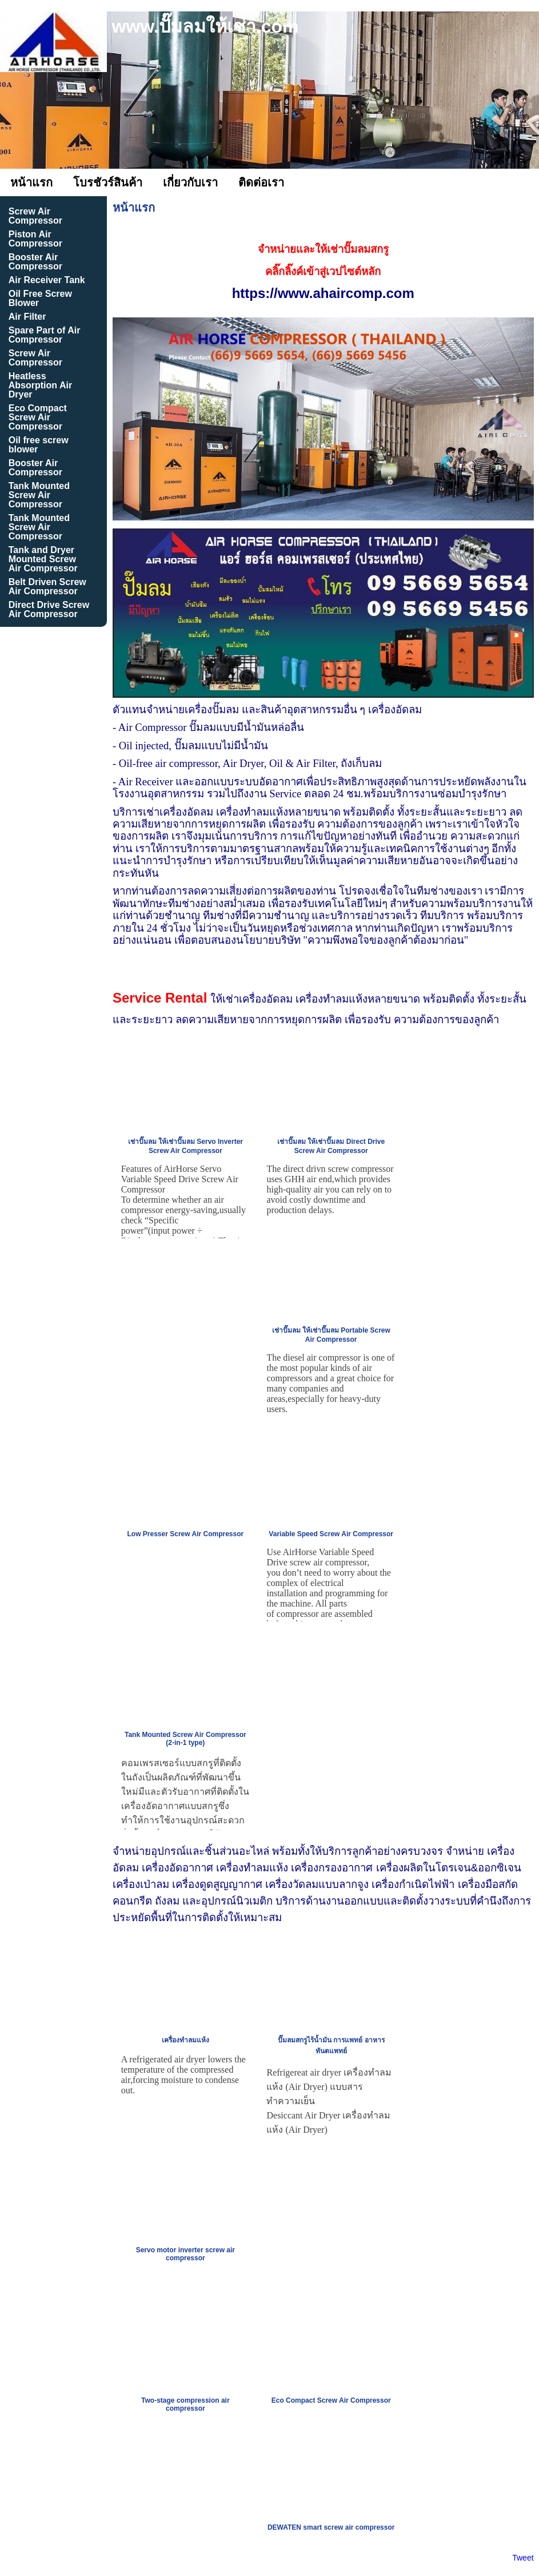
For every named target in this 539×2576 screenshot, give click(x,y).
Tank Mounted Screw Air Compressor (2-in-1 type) (185, 1739)
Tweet (522, 2557)
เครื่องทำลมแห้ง (185, 2040)
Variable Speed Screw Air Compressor (331, 1534)
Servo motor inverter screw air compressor (185, 2254)
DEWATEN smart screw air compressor (331, 2527)
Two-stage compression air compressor (185, 2404)
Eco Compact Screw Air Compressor (331, 2400)
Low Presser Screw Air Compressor (185, 1534)
